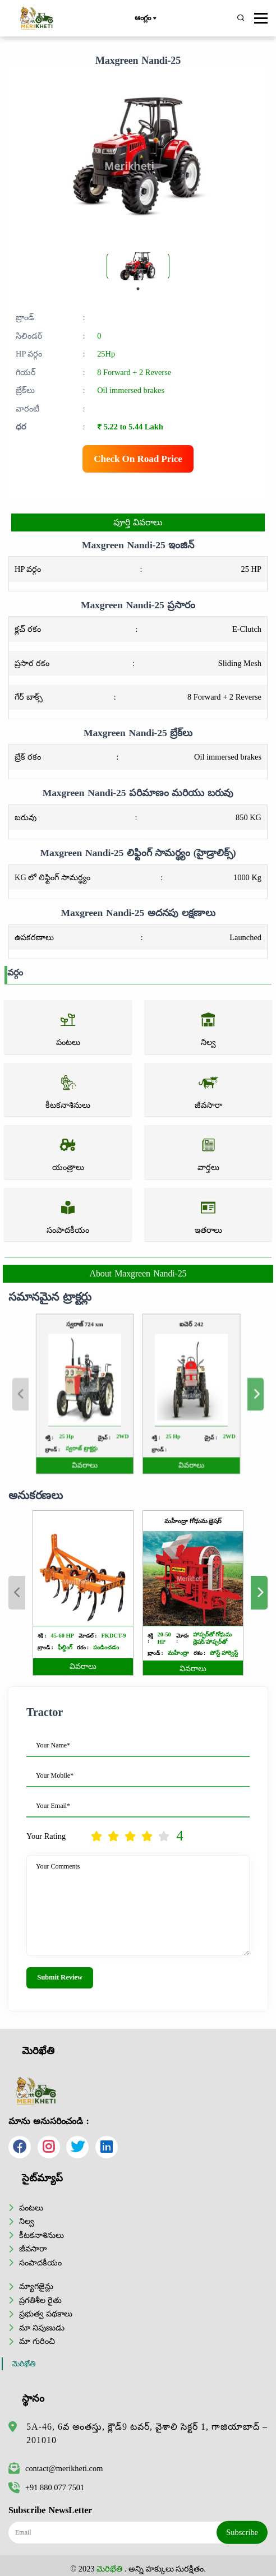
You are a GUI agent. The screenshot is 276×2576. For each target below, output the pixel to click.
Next (221, 1393)
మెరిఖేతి (24, 2364)
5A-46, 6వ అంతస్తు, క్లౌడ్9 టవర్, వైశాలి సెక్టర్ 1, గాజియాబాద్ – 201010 (147, 2433)
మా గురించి (37, 2341)
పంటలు (31, 2207)
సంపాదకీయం (40, 2262)
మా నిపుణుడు (42, 2327)
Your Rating (46, 1836)
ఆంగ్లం (145, 18)
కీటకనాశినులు (41, 2235)
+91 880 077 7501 (46, 2487)
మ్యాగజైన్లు (36, 2286)
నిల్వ (26, 2221)
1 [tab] (138, 288)
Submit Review (59, 1977)
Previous (55, 1393)
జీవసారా (33, 2248)
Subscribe (242, 2532)
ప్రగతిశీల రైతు (40, 2300)
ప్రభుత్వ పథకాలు (45, 2313)
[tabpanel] (138, 266)
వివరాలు (100, 1444)
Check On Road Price (138, 459)
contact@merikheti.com (55, 2468)
